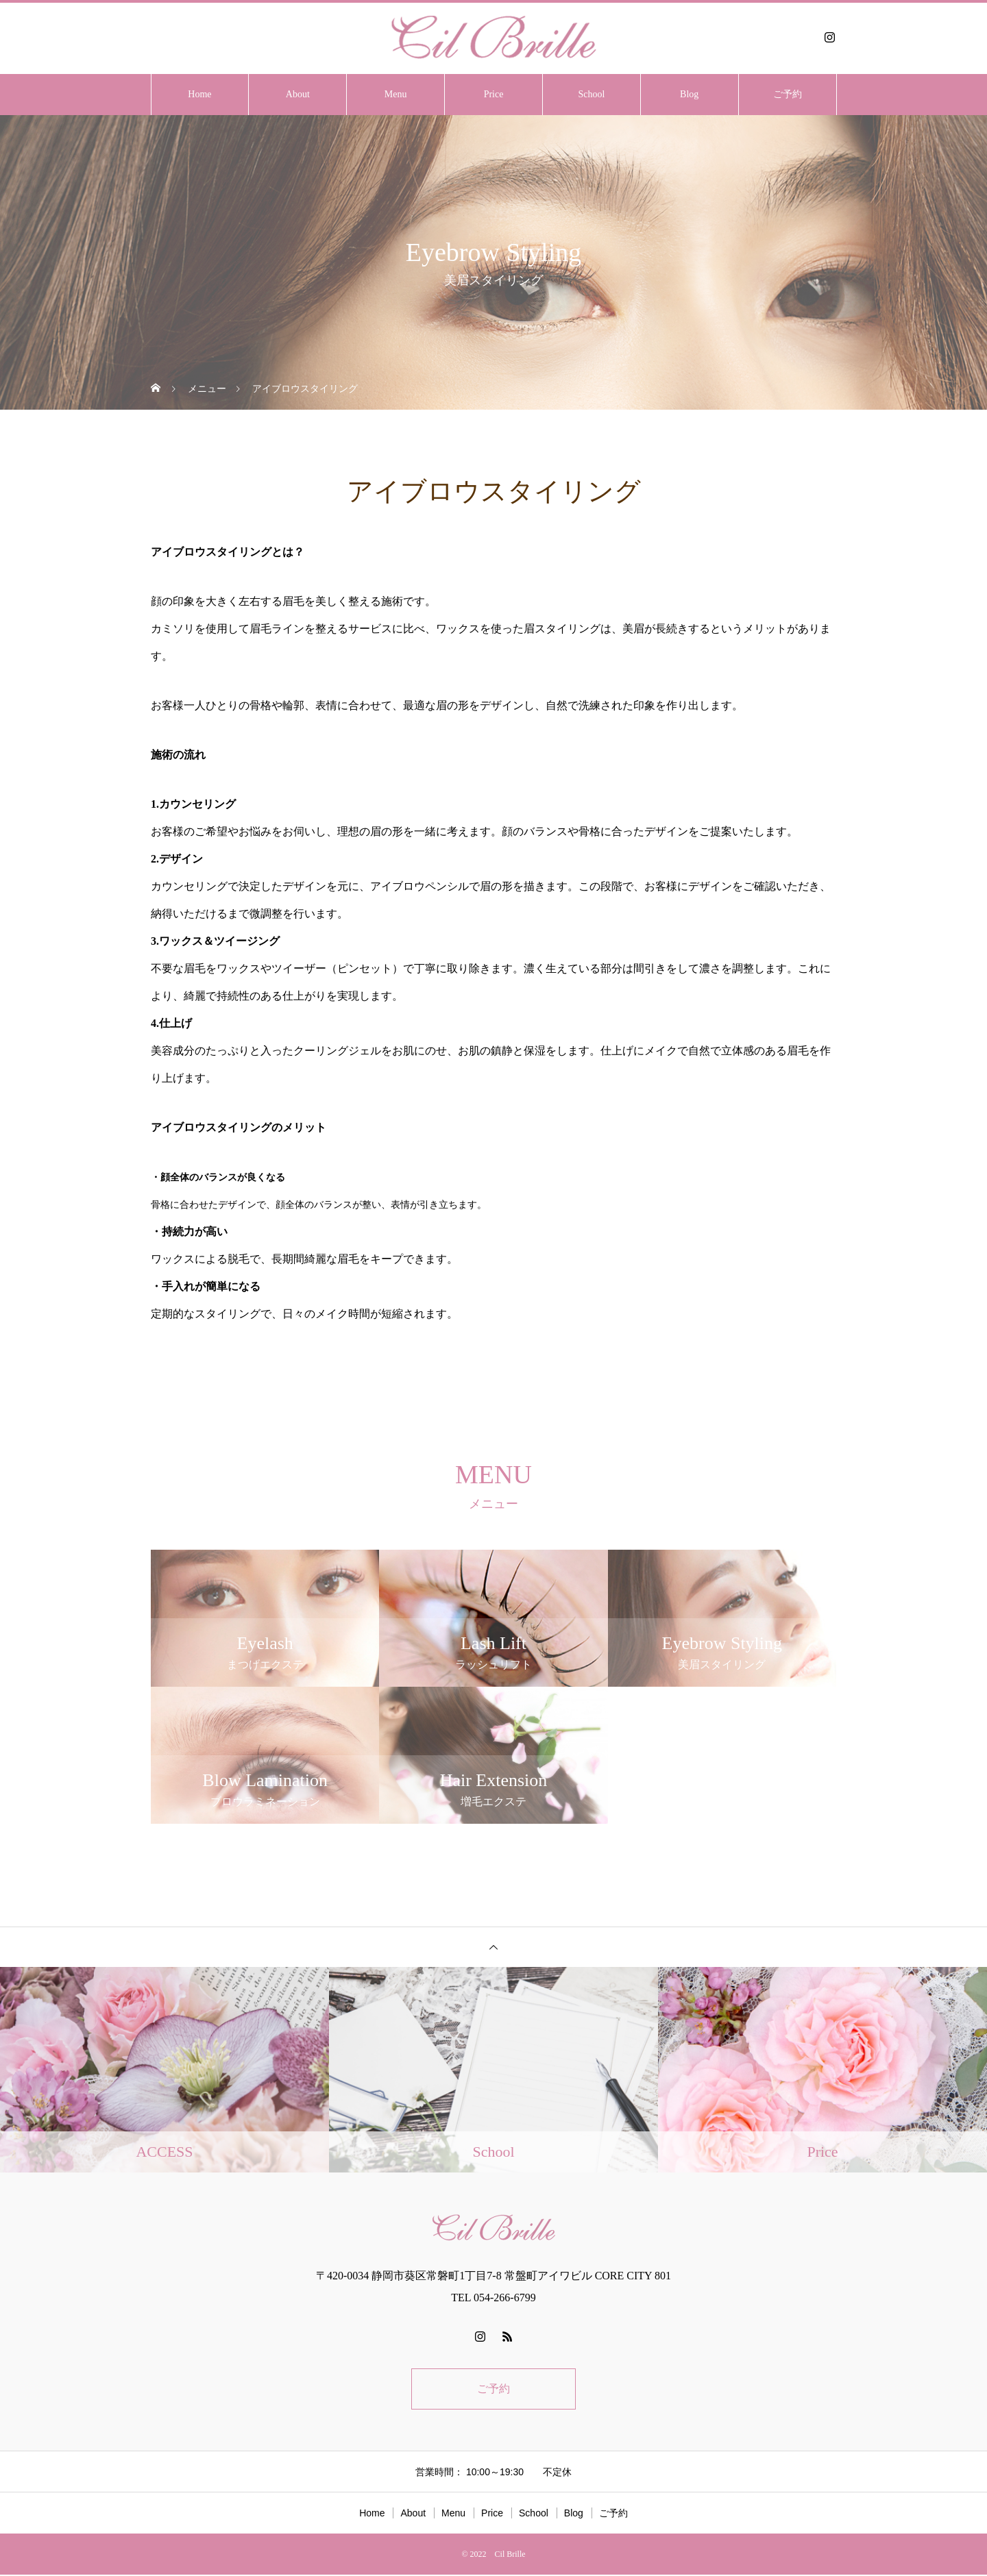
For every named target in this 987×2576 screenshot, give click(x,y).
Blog (689, 94)
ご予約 (787, 94)
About (298, 94)
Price (494, 94)
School (591, 94)
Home (199, 94)
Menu (396, 94)
